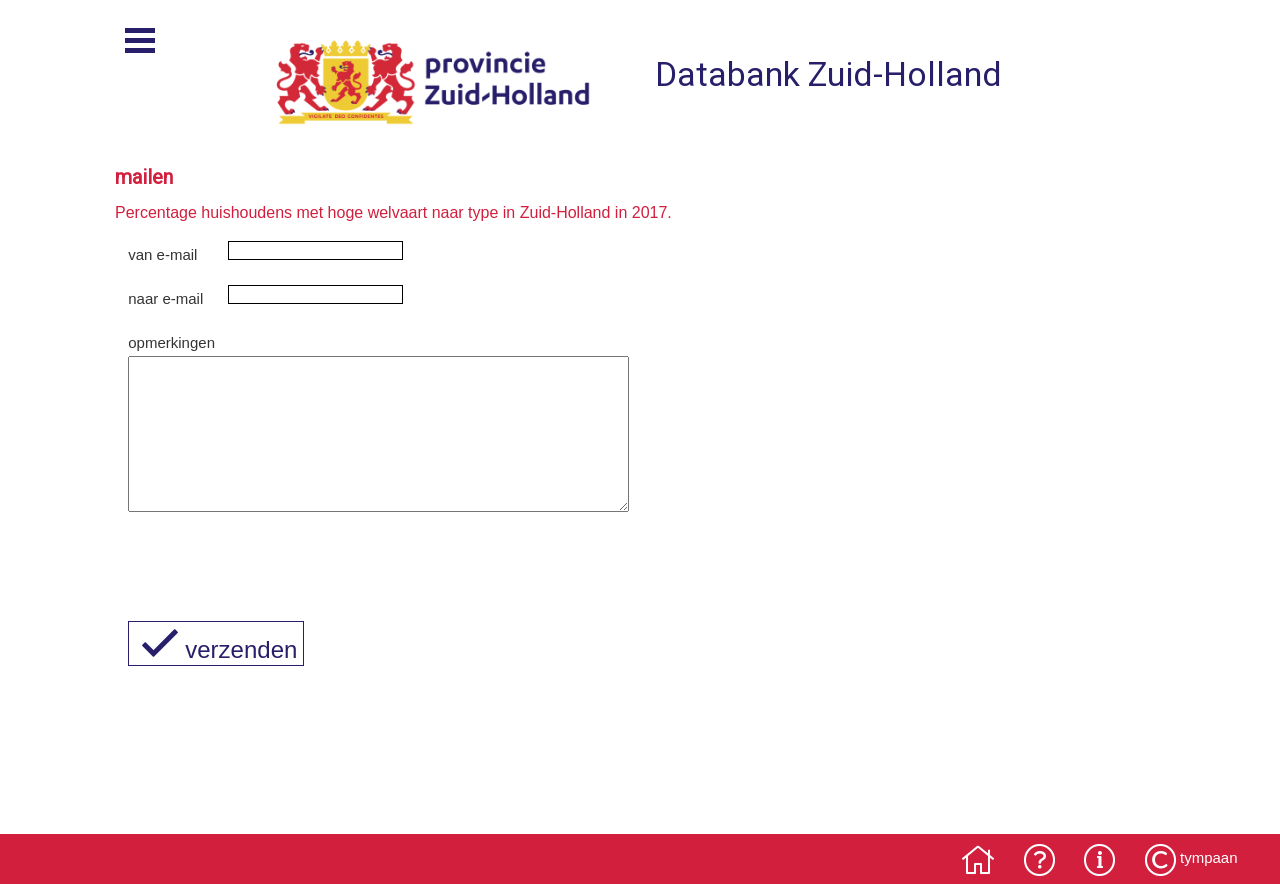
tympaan (1209, 857)
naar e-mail (165, 298)
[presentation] (280, 592)
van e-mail (162, 254)
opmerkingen (171, 342)
